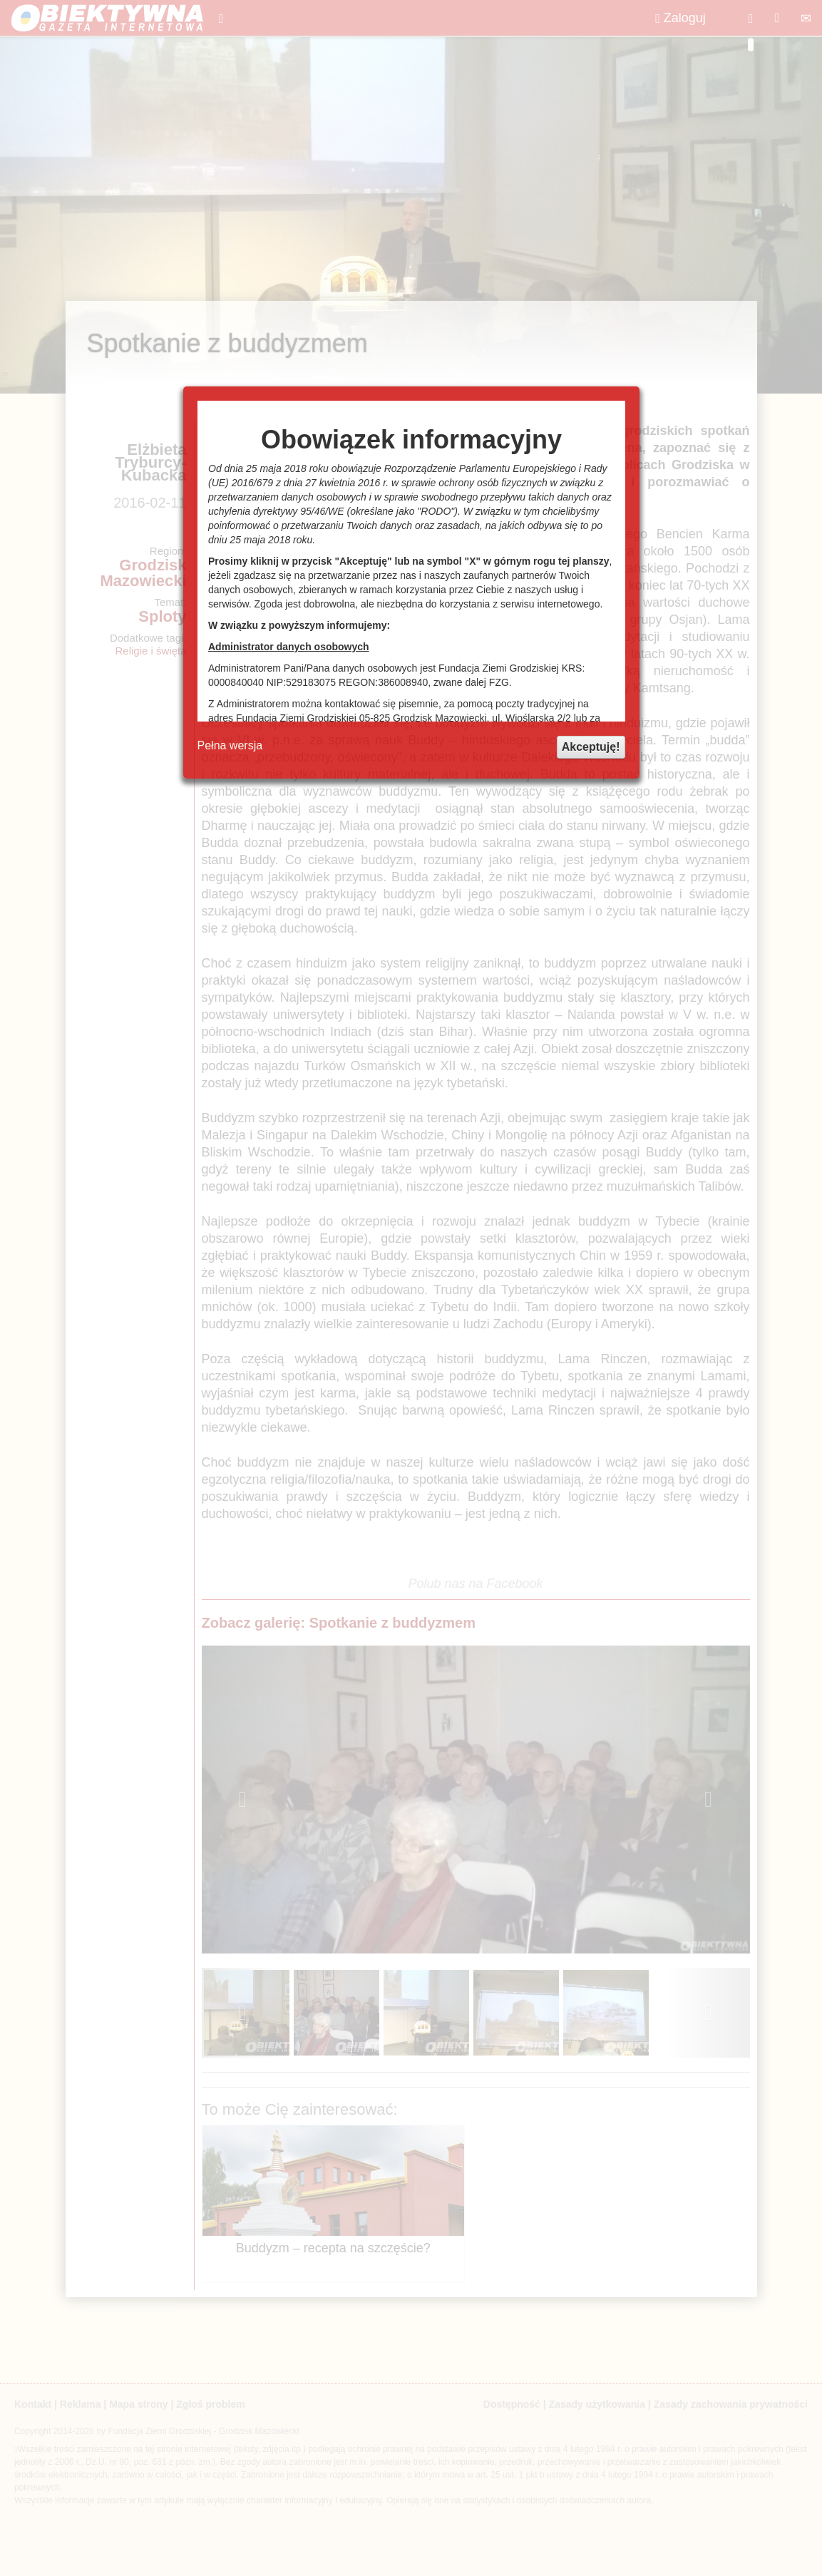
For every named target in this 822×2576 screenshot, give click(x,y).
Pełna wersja (230, 745)
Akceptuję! (591, 747)
